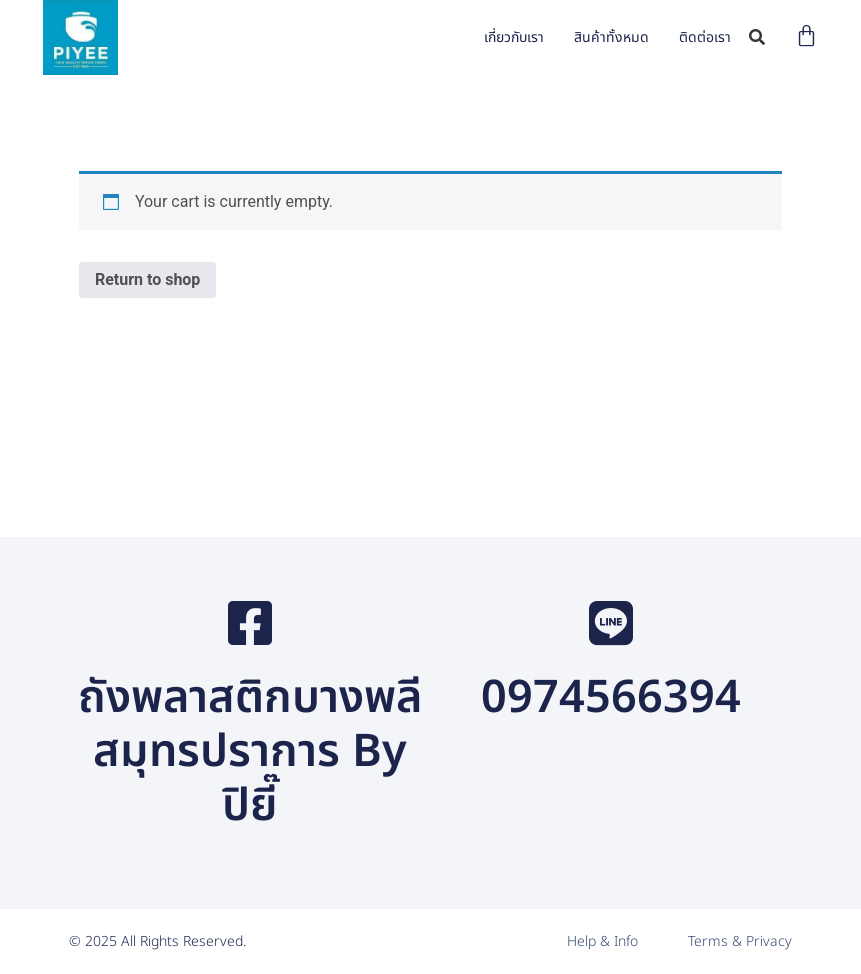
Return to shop (148, 279)
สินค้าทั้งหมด (611, 37)
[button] (756, 37)
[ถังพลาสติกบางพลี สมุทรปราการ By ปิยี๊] (250, 623)
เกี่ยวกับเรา (514, 37)
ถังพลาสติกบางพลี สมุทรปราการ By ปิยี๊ (250, 752)
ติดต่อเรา (705, 37)
